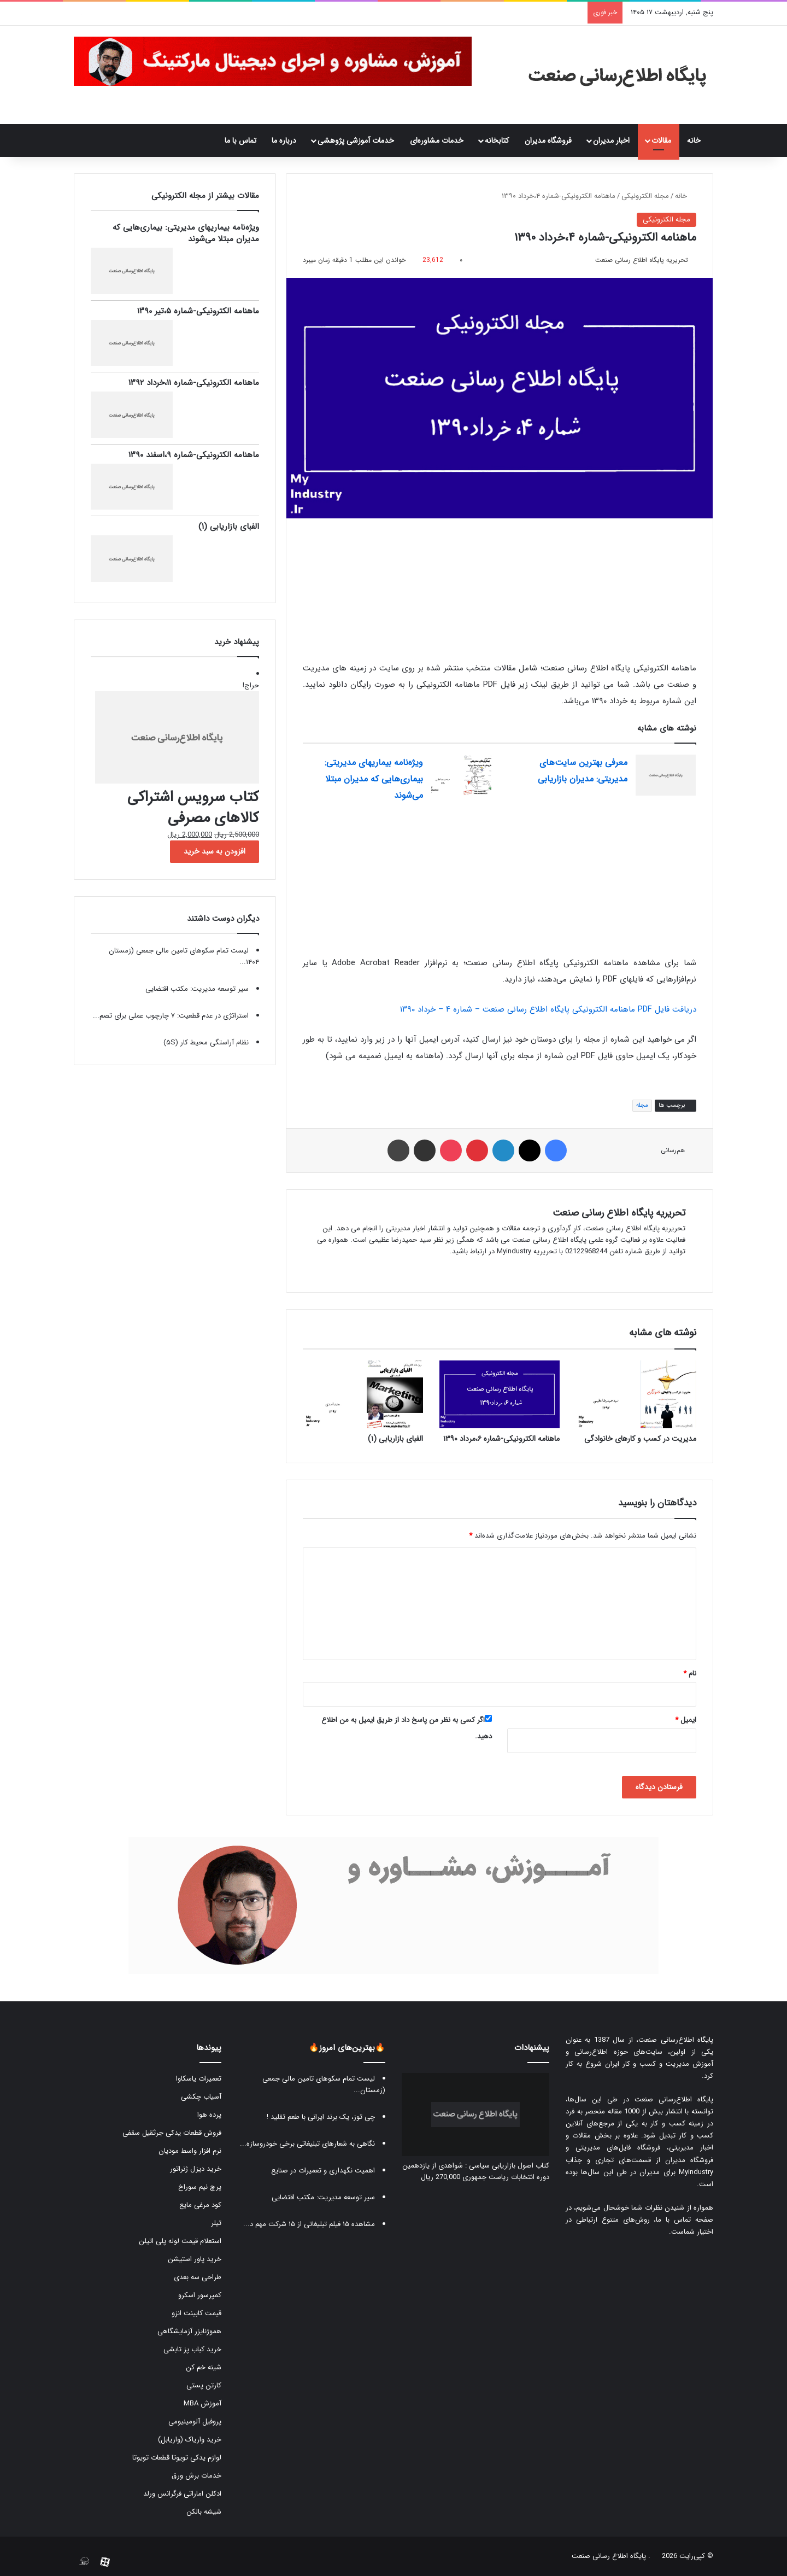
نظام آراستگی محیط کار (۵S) (206, 1042)
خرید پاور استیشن (194, 2259)
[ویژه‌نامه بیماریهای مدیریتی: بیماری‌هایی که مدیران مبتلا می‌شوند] (461, 775)
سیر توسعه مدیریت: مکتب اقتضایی (197, 989)
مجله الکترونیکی (645, 196)
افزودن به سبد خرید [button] (214, 851)
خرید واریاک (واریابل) (189, 2439)
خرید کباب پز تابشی (192, 2349)
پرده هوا (209, 2115)
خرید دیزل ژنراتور (195, 2169)
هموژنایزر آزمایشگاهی (189, 2331)
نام (689, 1673)
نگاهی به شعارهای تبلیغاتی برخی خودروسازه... (307, 2143)
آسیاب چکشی (201, 2096)
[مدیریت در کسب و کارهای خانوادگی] (636, 1394)
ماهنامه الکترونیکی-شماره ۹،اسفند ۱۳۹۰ (193, 455)
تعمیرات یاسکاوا (198, 2078)
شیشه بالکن (203, 2511)
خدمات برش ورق (196, 2475)
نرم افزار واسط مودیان (189, 2151)
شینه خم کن (203, 2367)
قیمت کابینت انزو (196, 2313)
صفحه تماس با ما (684, 2219)
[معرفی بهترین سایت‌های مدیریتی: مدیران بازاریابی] (666, 775)
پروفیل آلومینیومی (194, 2421)
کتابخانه (497, 141)
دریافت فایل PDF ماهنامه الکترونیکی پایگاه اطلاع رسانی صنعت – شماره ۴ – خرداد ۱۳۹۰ (548, 1009)
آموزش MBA (202, 2403)
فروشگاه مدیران (548, 141)
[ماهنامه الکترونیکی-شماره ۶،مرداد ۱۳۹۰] (499, 1394)
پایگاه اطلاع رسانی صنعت (609, 2556)
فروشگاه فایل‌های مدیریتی (617, 2147)
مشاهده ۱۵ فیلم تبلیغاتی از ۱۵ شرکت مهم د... (309, 2224)
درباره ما (284, 141)
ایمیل (685, 1720)
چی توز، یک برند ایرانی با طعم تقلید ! (321, 2117)
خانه (696, 141)
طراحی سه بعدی (197, 2277)
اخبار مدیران (611, 141)
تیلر (216, 2223)
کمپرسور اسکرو (199, 2295)
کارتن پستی (203, 2385)
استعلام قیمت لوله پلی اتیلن (180, 2241)
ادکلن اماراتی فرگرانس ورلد (182, 2493)
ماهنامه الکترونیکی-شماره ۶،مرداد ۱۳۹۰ (501, 1439)
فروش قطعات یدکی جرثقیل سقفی (171, 2133)
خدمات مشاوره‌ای (436, 141)
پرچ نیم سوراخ (199, 2187)
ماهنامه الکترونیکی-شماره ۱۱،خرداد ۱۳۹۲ (193, 382)
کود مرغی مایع (200, 2205)
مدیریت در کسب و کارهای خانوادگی (640, 1439)
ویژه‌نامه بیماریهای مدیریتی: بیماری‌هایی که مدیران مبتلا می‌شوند (374, 779)
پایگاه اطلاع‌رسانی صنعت (675, 2040)
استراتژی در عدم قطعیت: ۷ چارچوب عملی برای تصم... (171, 1015)
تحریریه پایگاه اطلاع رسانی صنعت (641, 260)
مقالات (661, 141)
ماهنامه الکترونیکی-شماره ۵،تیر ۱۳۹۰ (198, 311)
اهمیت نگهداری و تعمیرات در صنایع (323, 2170)
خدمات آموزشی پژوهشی (356, 141)
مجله (642, 1105)
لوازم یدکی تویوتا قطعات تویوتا (176, 2457)
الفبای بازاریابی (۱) (395, 1439)
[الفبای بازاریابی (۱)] (363, 1394)
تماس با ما (240, 141)
